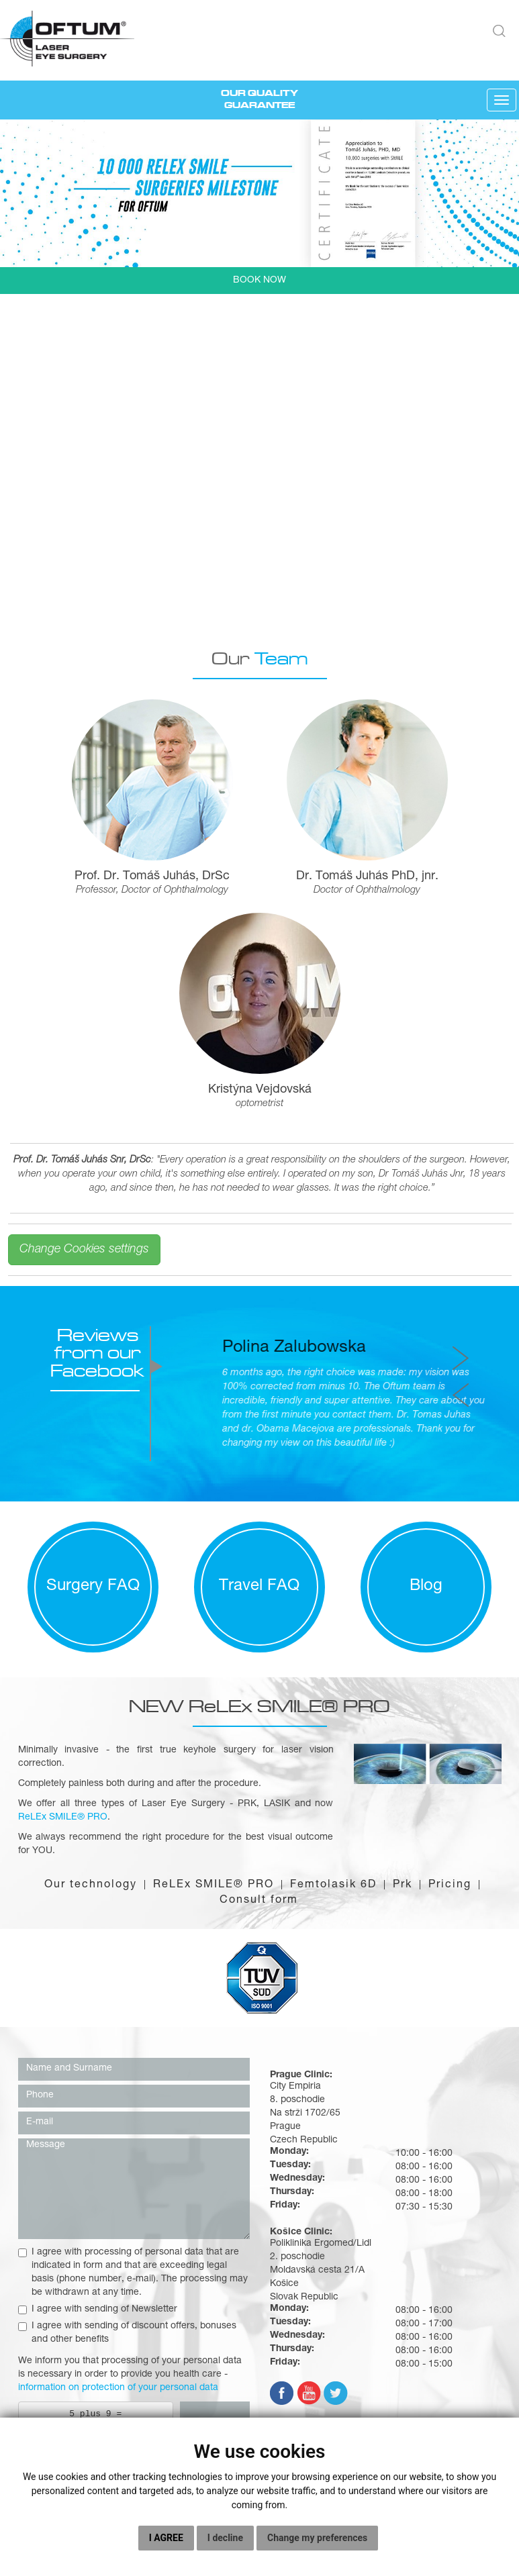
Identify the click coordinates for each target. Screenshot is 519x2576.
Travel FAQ (259, 1587)
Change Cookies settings (84, 1250)
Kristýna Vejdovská (260, 1090)
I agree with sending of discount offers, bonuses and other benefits (127, 2333)
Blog (426, 1587)
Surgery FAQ (93, 1587)
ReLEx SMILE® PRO (213, 1885)
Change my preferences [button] (317, 2537)
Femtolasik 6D (333, 1885)
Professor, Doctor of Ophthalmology (152, 890)
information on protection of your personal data (118, 2388)
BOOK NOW (259, 280)
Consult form (259, 1900)
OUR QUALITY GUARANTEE (259, 99)
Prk (402, 1885)
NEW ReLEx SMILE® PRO (259, 1706)
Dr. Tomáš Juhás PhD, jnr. (367, 877)
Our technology (90, 1885)
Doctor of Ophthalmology (367, 890)
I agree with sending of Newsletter (97, 2309)
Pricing (449, 1885)
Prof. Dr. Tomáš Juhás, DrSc (152, 877)
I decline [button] (225, 2537)
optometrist (259, 1104)
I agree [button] (166, 2537)
